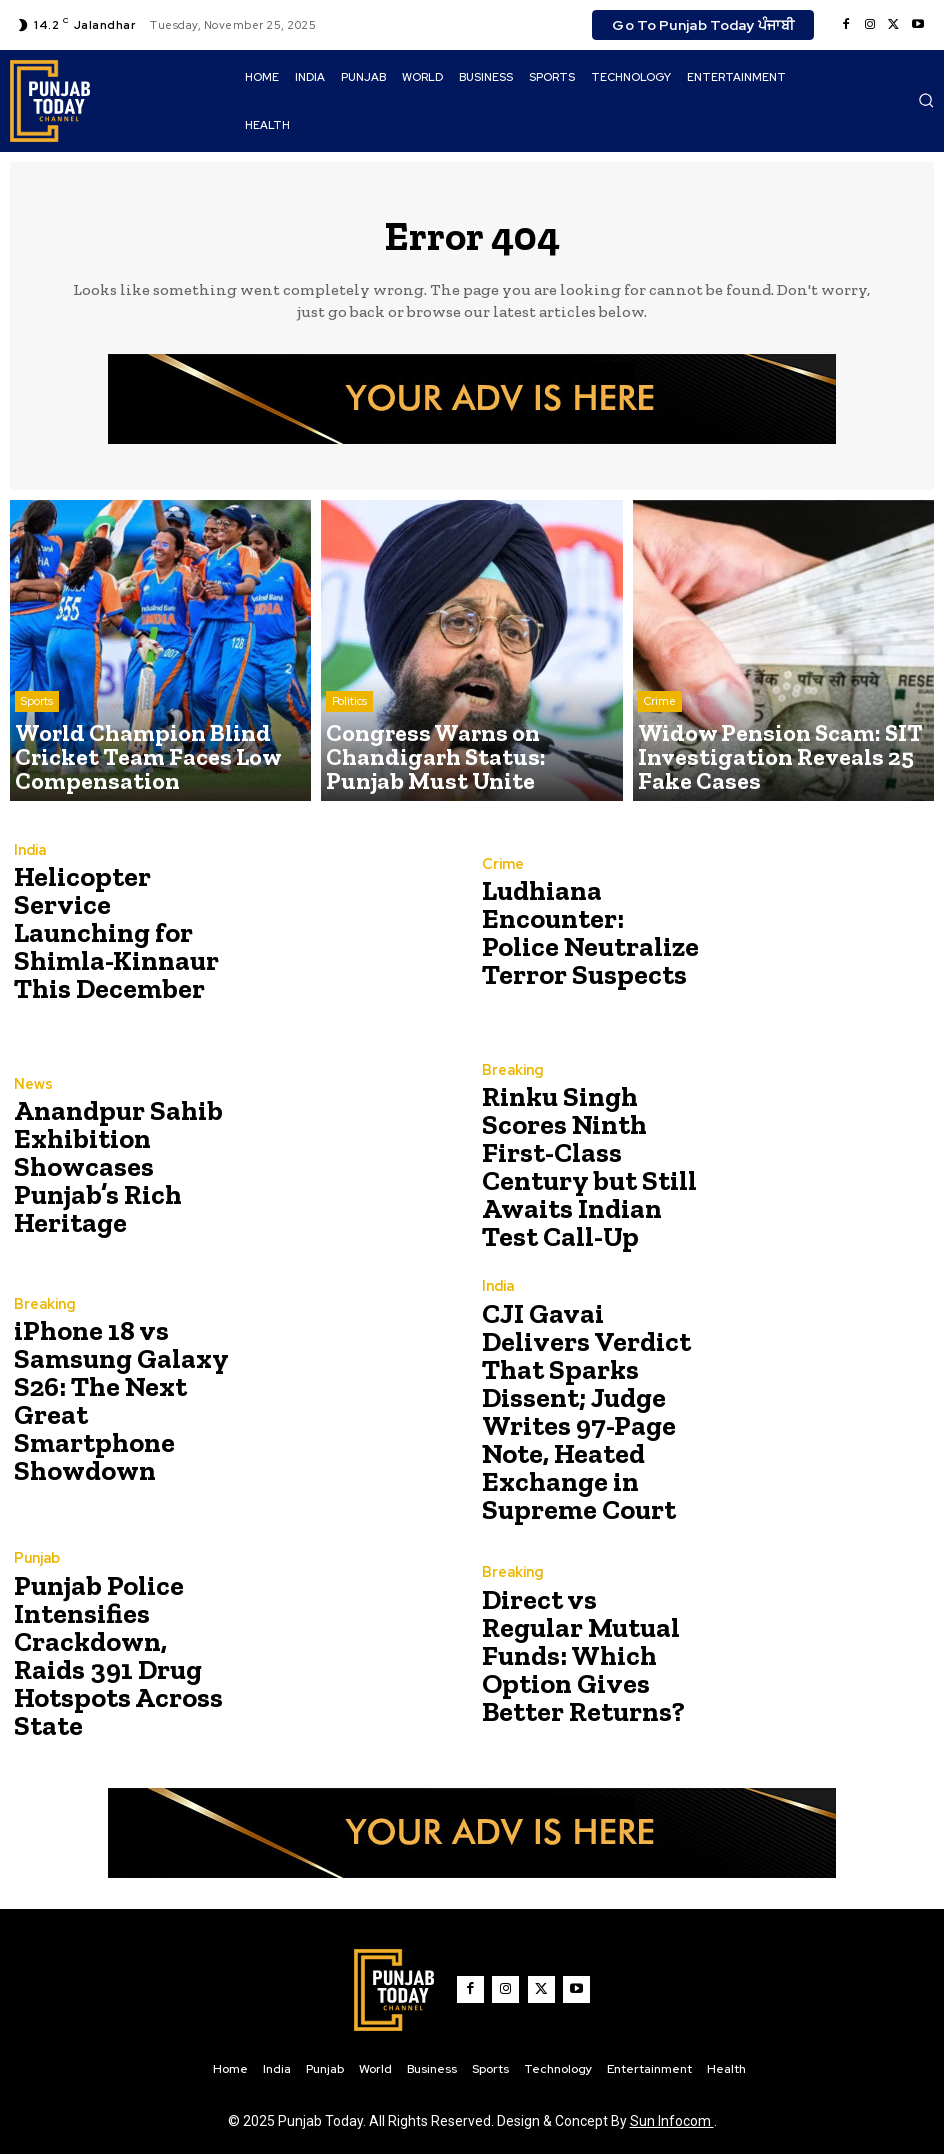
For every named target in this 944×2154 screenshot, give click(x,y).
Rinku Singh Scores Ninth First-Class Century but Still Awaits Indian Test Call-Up (589, 1167)
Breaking (511, 1095)
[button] (926, 100)
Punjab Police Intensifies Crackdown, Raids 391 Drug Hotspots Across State (117, 1635)
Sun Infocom (672, 2102)
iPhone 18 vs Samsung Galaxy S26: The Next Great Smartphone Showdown (123, 1401)
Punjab (36, 1563)
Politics (349, 743)
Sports (37, 743)
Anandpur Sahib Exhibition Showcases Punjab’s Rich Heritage (123, 1167)
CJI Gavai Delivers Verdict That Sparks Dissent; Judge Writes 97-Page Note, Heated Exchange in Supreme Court (584, 1401)
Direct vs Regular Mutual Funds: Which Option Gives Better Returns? (577, 1635)
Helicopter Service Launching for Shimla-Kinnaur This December (116, 933)
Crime (660, 743)
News (32, 1107)
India (29, 873)
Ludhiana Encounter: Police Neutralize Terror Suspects (579, 933)
